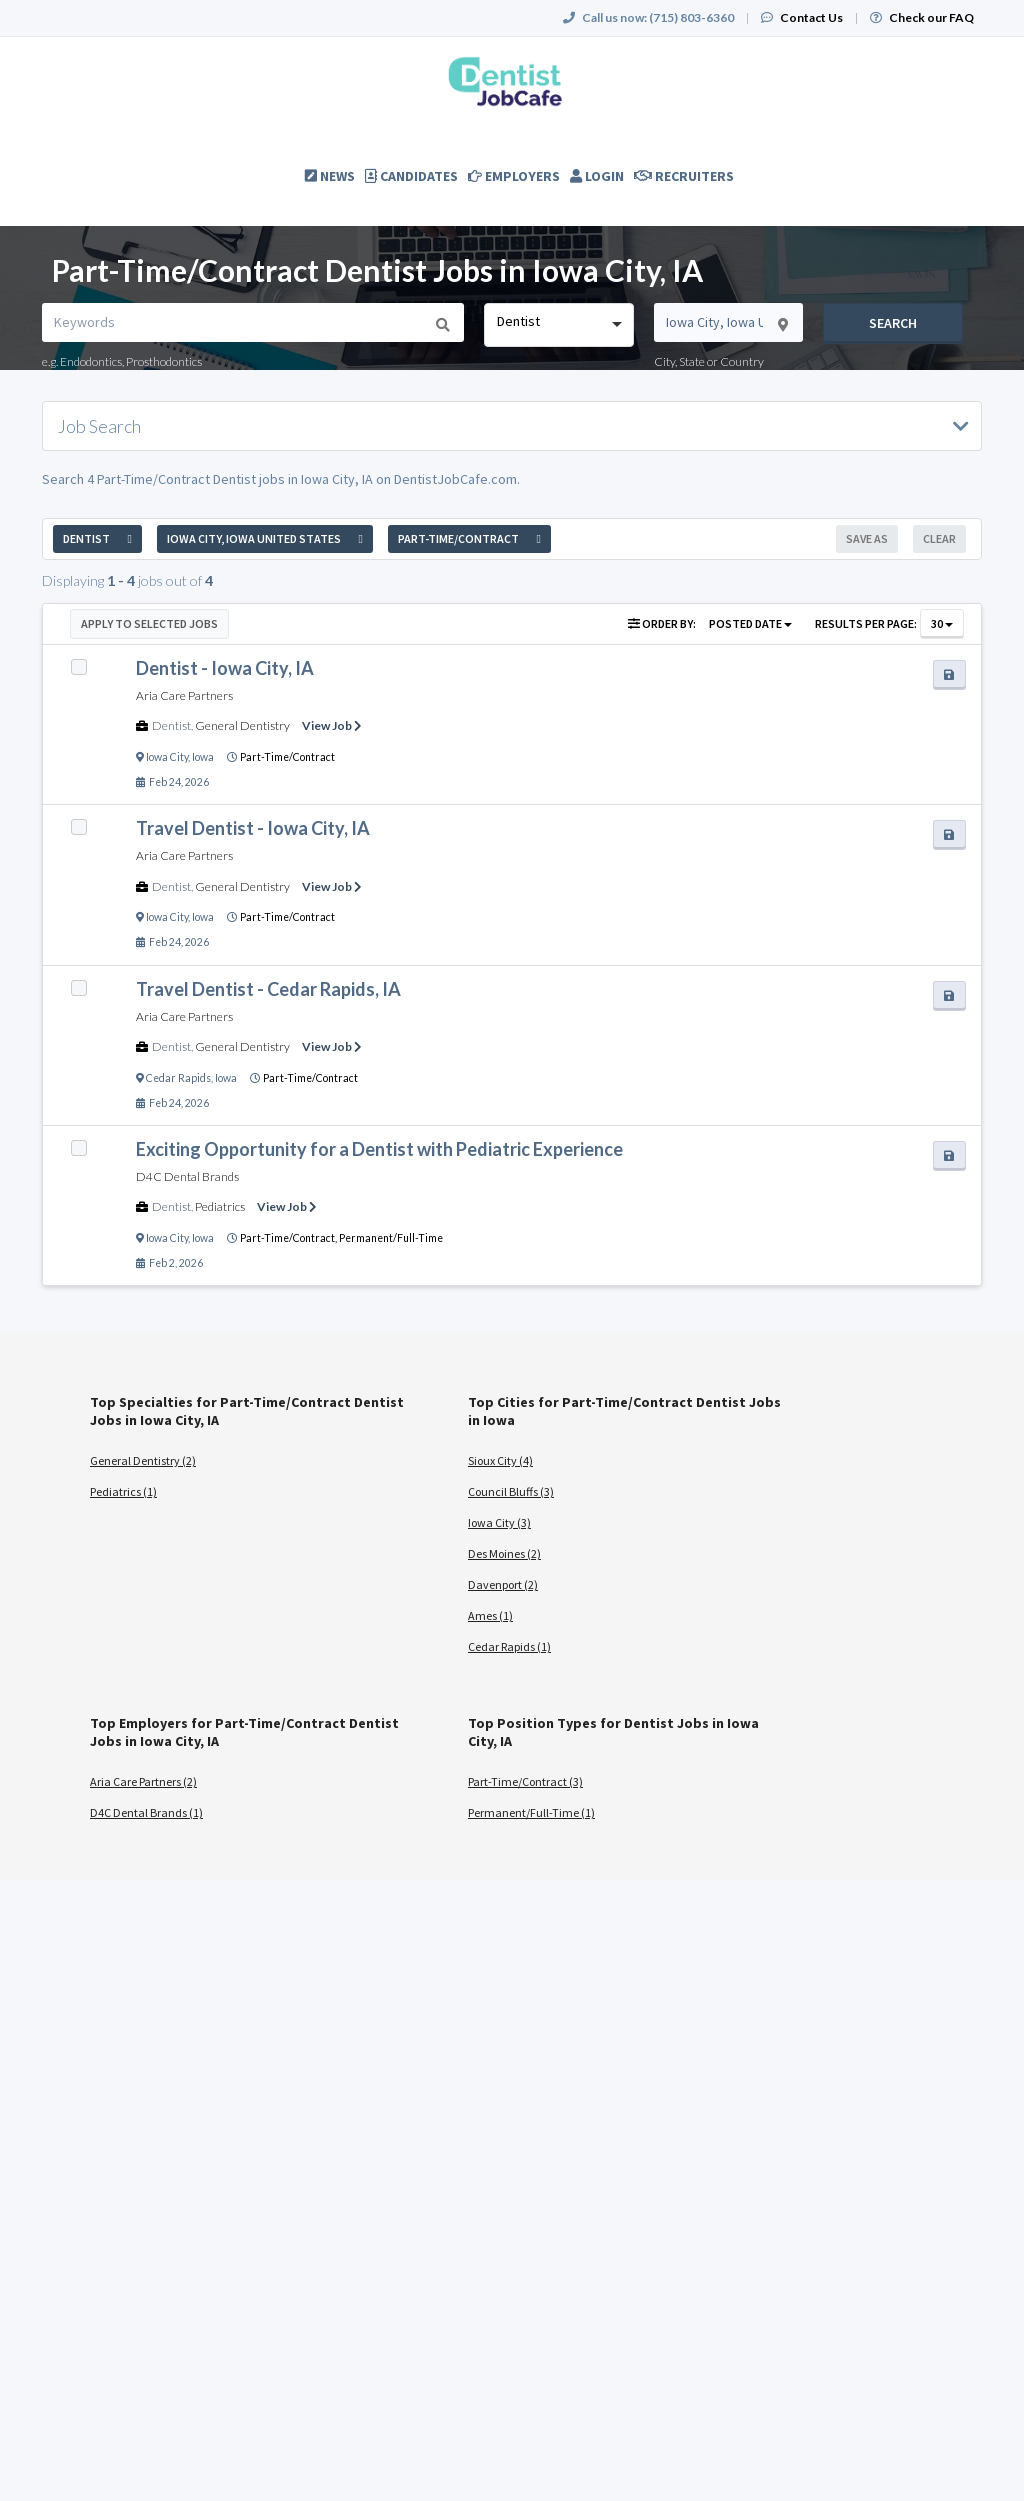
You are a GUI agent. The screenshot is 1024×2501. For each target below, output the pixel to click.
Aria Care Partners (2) (143, 1781)
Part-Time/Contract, (289, 1238)
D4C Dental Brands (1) (146, 1812)
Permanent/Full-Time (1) (531, 1812)
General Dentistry (242, 725)
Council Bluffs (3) (511, 1491)
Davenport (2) (503, 1584)
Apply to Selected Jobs (149, 623)
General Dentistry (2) (143, 1460)
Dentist (171, 725)
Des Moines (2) (504, 1553)
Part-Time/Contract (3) (525, 1781)
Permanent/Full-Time (391, 1238)
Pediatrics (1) (123, 1491)
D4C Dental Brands (187, 1176)
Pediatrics (220, 1206)
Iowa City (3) (499, 1522)
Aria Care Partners (184, 695)
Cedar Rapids (178, 1078)
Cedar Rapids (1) (509, 1646)
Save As (867, 538)
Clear (939, 538)
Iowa (203, 757)
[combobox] (558, 325)
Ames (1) (490, 1615)
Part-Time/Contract (287, 757)
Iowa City (167, 757)
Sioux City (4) (500, 1460)
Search (893, 323)
